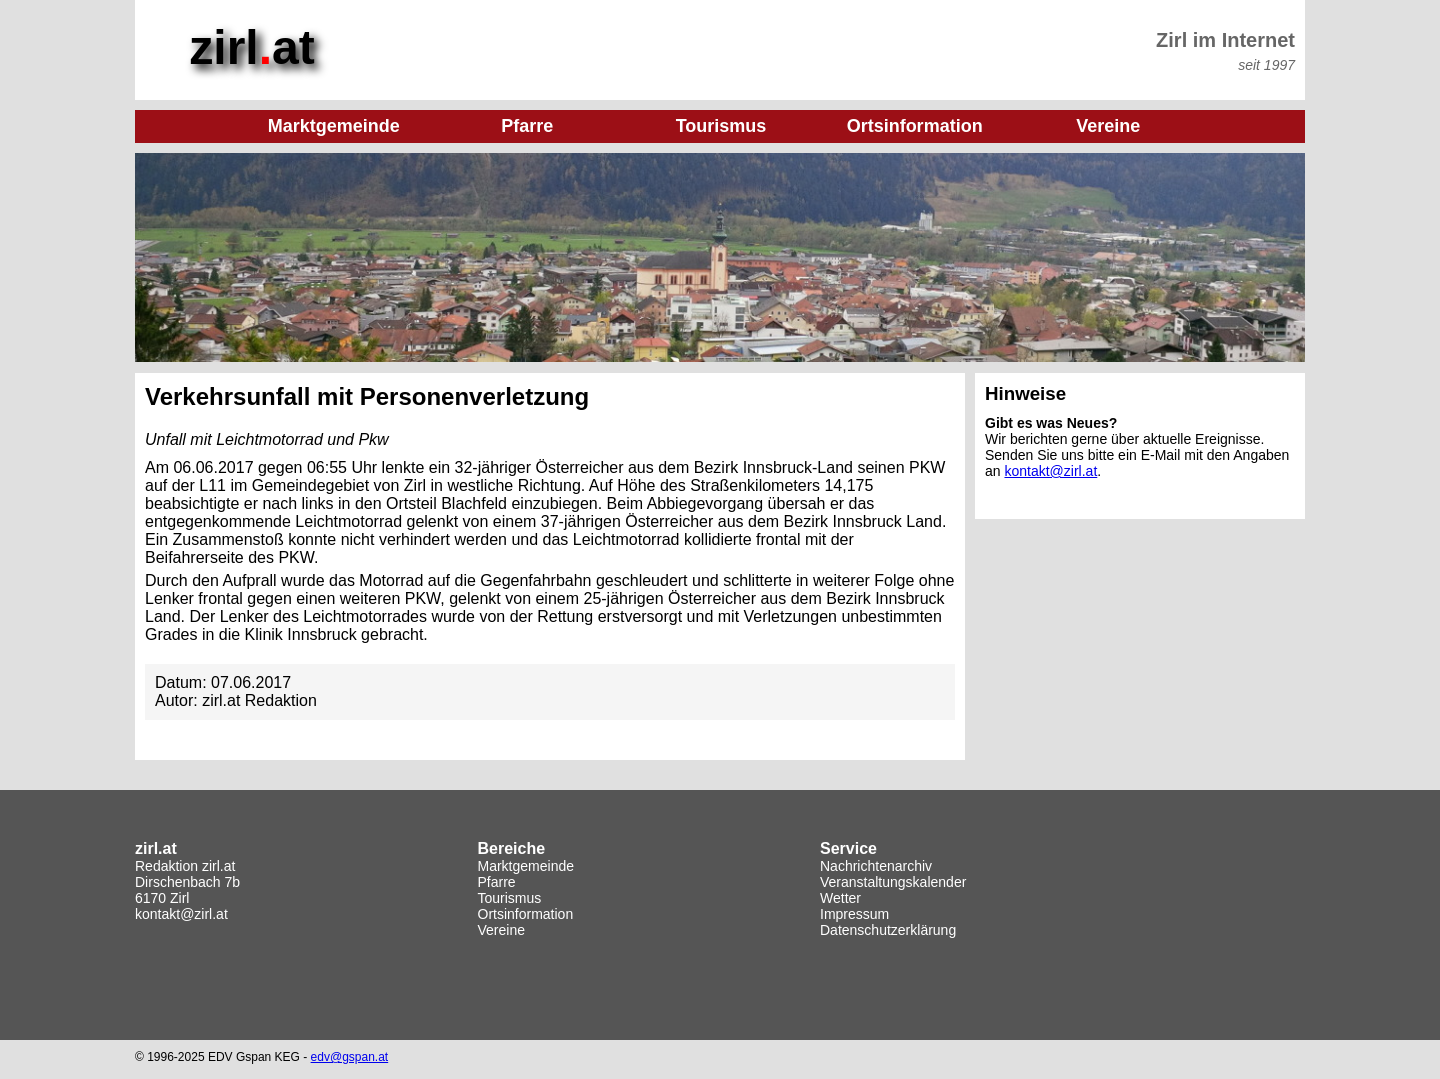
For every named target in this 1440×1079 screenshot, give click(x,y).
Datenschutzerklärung (888, 930)
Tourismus (510, 898)
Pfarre (497, 882)
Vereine (501, 930)
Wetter (840, 898)
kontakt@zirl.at (1050, 471)
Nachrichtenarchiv (876, 866)
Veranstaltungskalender (893, 882)
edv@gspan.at (350, 1057)
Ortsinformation (526, 914)
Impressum (854, 914)
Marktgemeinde (526, 866)
